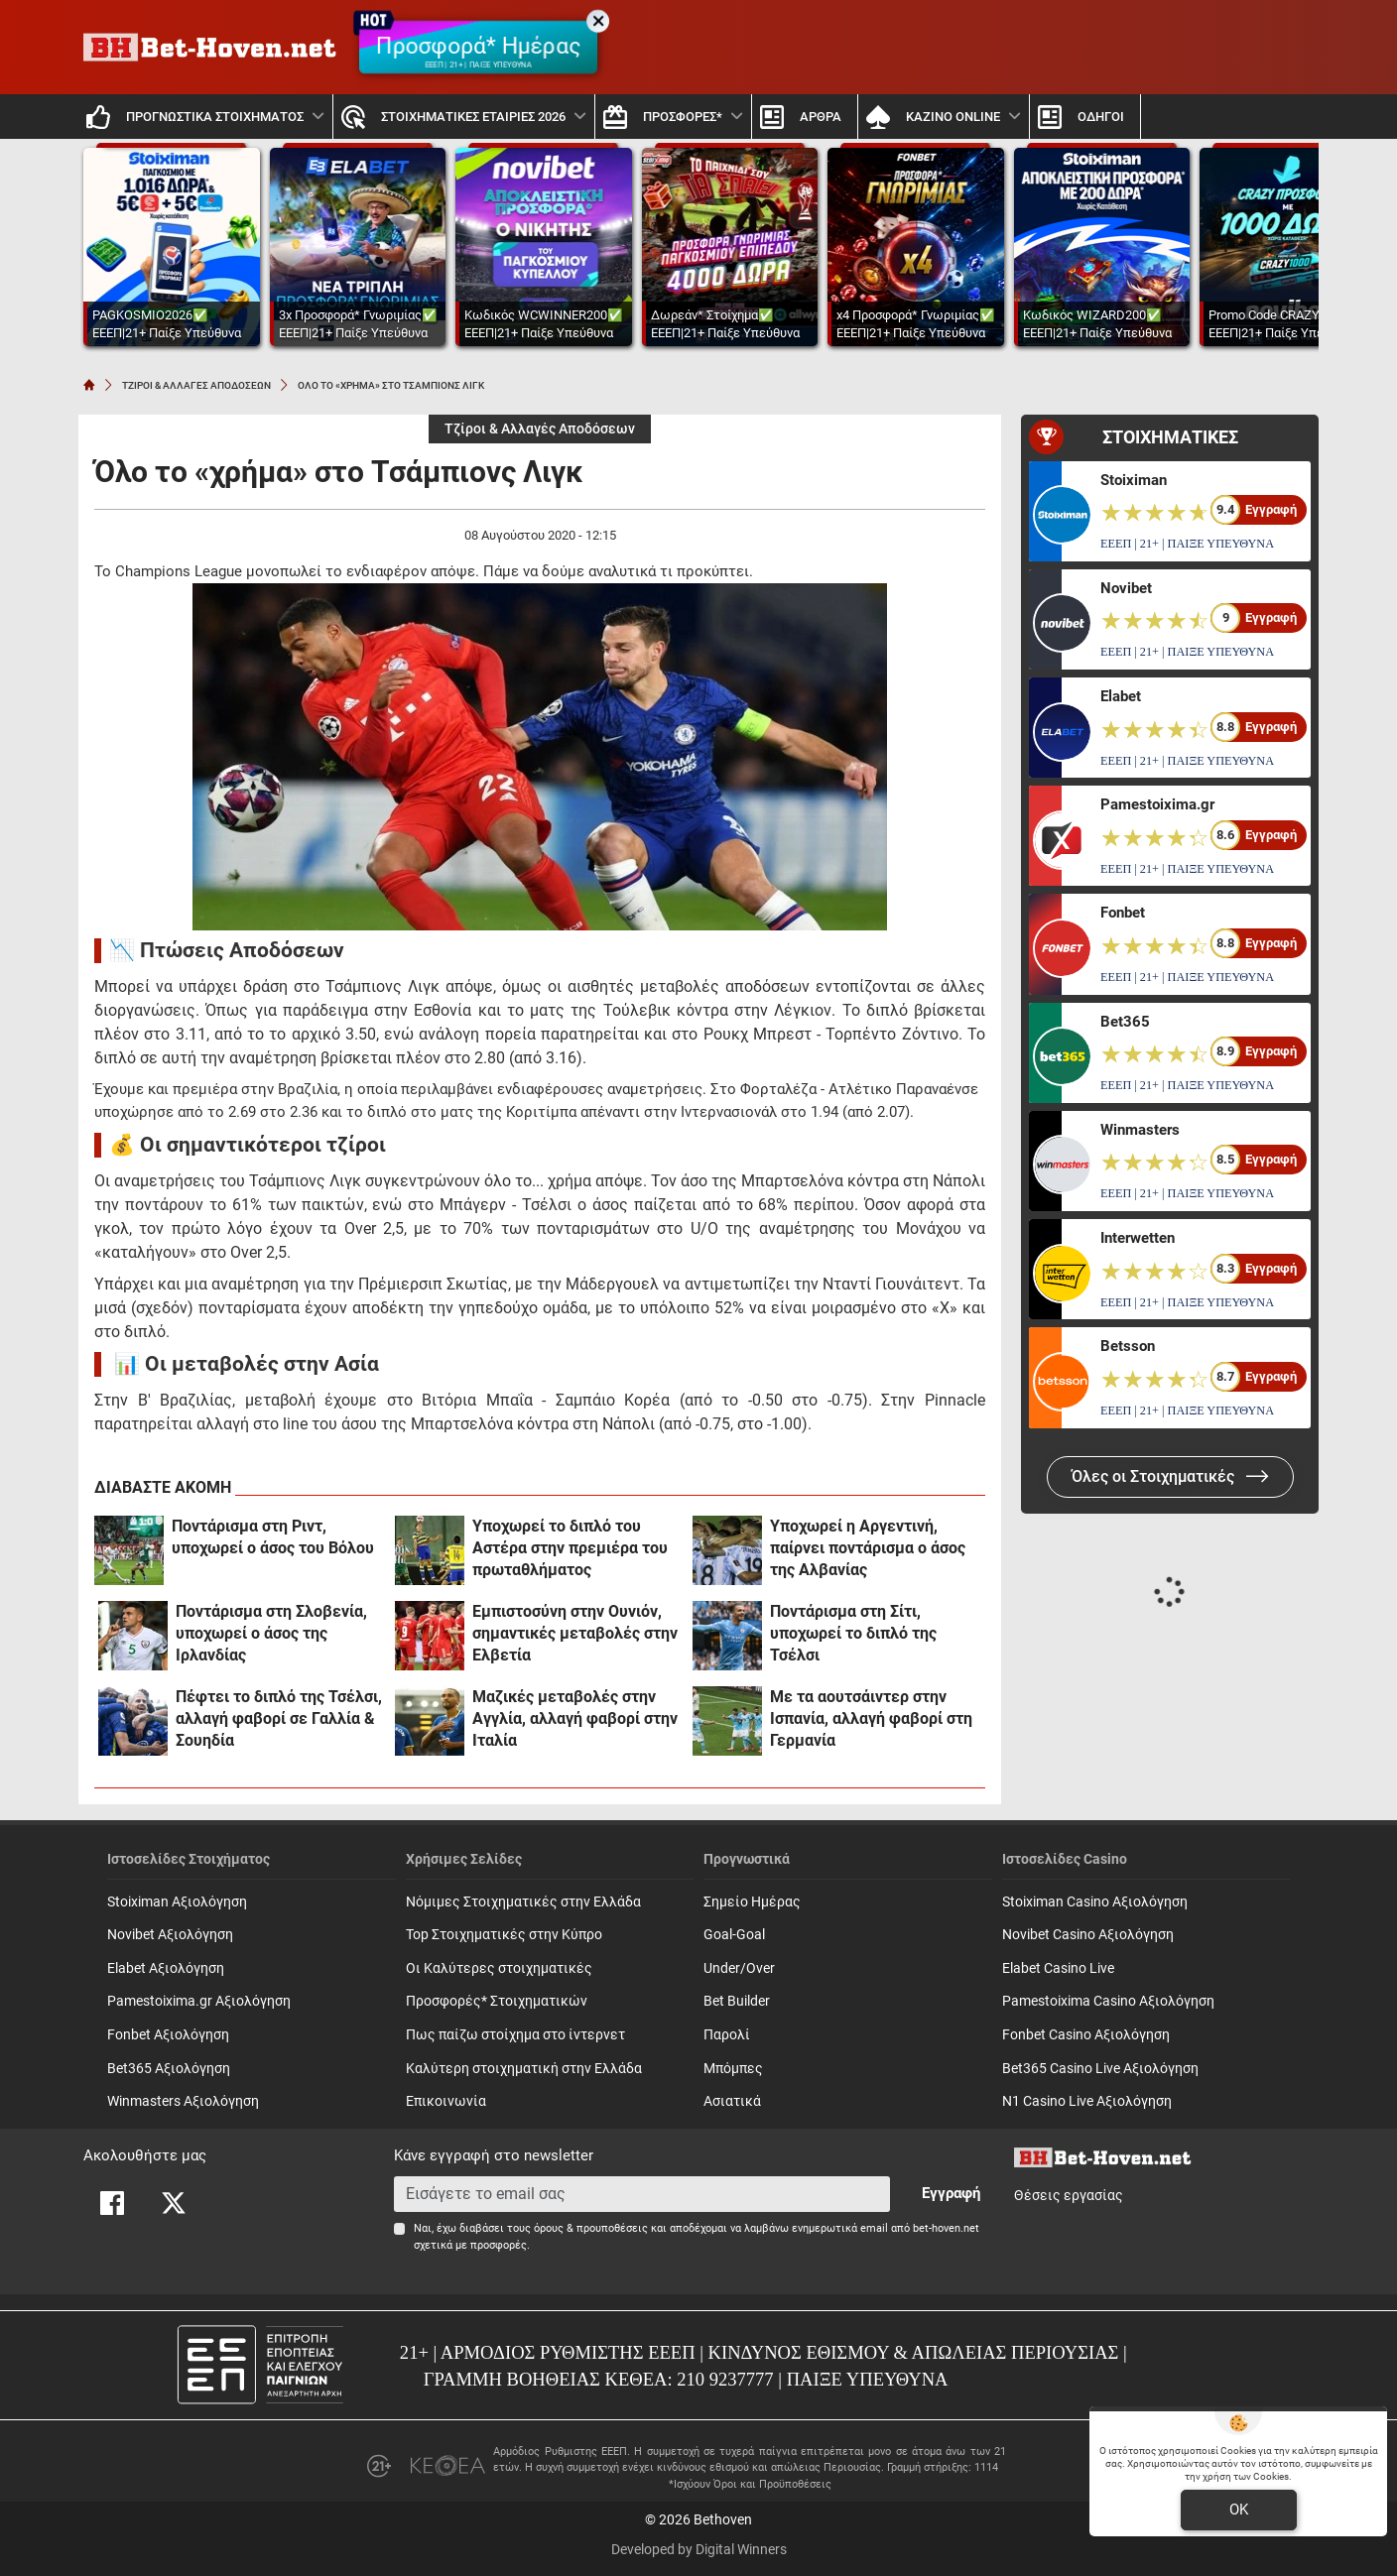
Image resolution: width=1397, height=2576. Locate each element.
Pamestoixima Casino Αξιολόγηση (1108, 2001)
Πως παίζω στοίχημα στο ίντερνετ (515, 2034)
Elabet (1120, 696)
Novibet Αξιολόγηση (170, 1934)
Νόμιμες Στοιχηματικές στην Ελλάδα (523, 1902)
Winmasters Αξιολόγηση (183, 2101)
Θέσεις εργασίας (1068, 2195)
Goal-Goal (734, 1934)
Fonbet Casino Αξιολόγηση (1086, 2034)
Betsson (1127, 1346)
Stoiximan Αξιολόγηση (177, 1902)
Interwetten (1137, 1238)
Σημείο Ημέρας (752, 1902)
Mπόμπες (733, 2068)
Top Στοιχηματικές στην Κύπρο (504, 1934)
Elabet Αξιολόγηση (165, 1968)
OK (1238, 2509)
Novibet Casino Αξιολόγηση (1088, 1934)
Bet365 (1125, 1022)
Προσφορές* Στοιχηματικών (496, 2001)
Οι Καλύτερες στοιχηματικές (499, 1968)
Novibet (1126, 588)
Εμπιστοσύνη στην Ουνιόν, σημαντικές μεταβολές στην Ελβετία (575, 1633)
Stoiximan (1133, 480)
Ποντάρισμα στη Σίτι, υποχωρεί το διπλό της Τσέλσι (853, 1633)
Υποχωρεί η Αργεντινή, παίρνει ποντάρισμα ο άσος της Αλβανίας (867, 1548)
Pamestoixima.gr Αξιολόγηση (199, 2001)
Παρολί (726, 2034)
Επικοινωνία (446, 2101)
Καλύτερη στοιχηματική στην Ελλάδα (524, 2068)
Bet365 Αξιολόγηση (168, 2068)
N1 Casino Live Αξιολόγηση (1087, 2101)
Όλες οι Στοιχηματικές (1170, 1476)
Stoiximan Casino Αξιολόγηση (1095, 1902)
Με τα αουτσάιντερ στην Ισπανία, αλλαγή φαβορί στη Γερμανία (871, 1718)
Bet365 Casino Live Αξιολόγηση (1100, 2068)
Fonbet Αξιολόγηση (168, 2034)
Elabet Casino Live (1058, 1968)
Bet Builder (736, 2001)
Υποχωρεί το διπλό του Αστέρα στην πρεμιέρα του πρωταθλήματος (570, 1548)
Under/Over (739, 1968)
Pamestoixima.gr (1157, 804)
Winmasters (1140, 1130)
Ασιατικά (732, 2101)
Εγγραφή (951, 2193)
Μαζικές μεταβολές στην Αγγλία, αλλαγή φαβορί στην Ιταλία (575, 1718)
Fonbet (1122, 912)
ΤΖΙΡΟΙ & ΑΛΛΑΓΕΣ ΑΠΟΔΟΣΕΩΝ (196, 385)
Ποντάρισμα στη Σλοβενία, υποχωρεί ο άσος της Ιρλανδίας (271, 1633)
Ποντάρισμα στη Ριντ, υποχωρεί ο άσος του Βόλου (273, 1537)
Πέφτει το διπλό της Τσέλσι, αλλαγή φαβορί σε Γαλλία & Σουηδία (279, 1718)
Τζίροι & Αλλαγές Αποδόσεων (539, 429)
